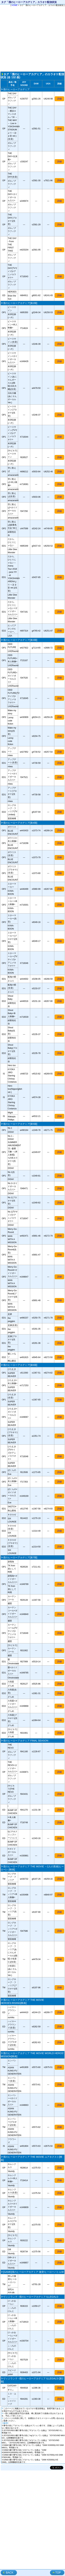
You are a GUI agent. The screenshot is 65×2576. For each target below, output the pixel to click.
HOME (15, 5)
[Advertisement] (32, 39)
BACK (9, 2572)
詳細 (59, 98)
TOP (58, 2572)
